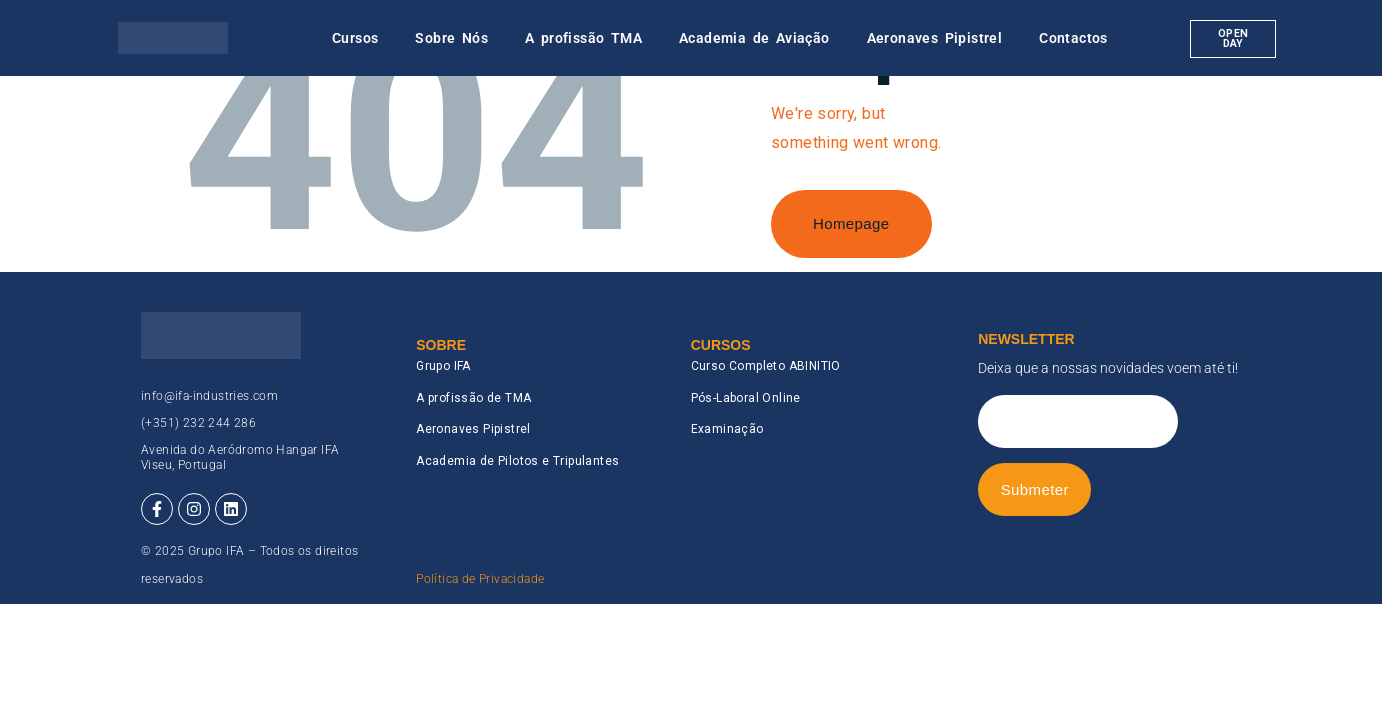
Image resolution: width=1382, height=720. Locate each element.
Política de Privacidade (480, 579)
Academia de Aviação (754, 38)
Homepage (851, 223)
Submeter (1035, 489)
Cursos (355, 38)
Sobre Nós (451, 38)
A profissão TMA (583, 38)
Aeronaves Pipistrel (935, 38)
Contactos (1073, 38)
